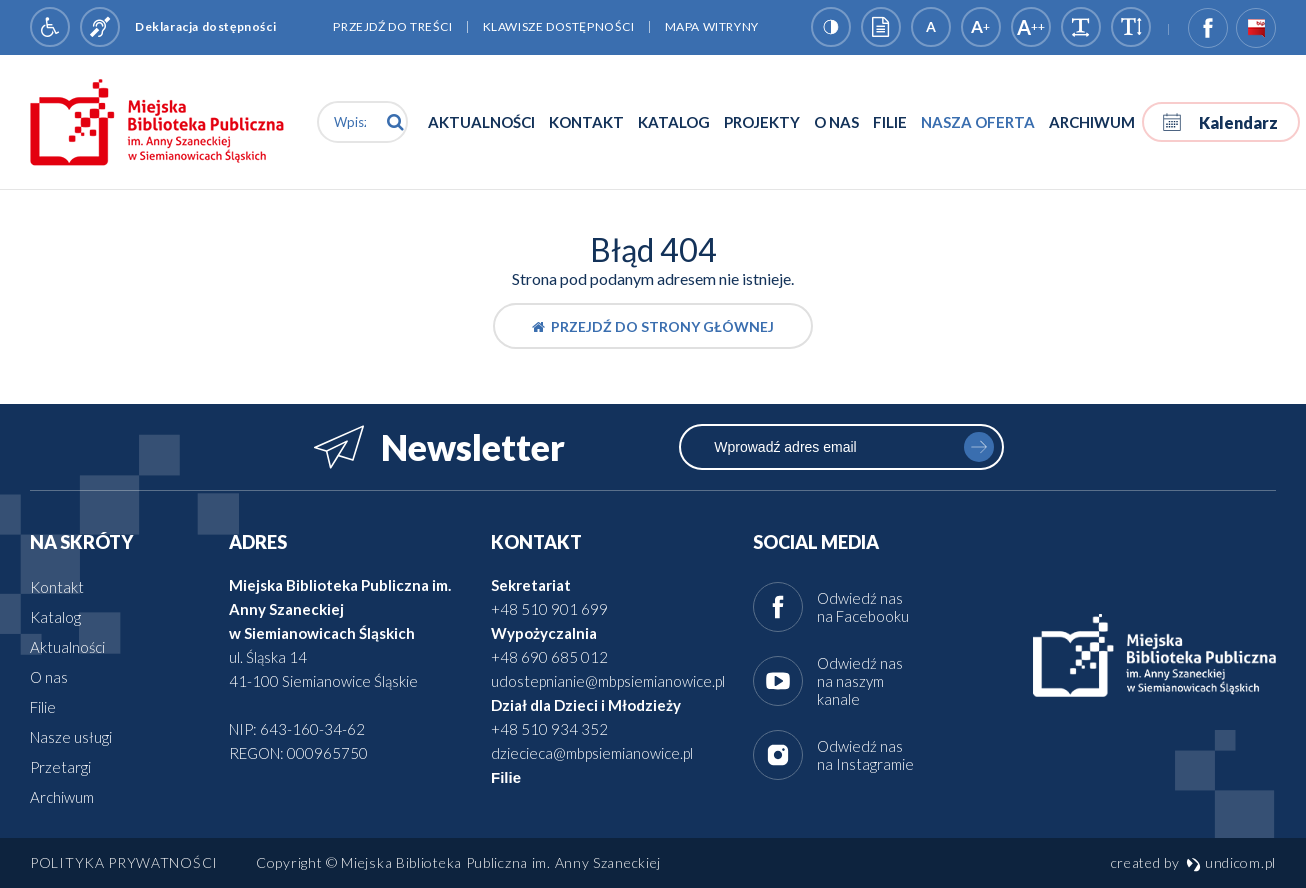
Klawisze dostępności (559, 26)
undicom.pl (1231, 862)
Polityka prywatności (124, 862)
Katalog (674, 122)
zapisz (979, 447)
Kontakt (586, 122)
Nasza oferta (978, 122)
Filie (890, 122)
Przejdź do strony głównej (653, 326)
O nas (836, 122)
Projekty (762, 122)
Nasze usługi (71, 737)
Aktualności (481, 122)
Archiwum (1092, 122)
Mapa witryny (712, 26)
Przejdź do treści (392, 26)
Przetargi (60, 767)
